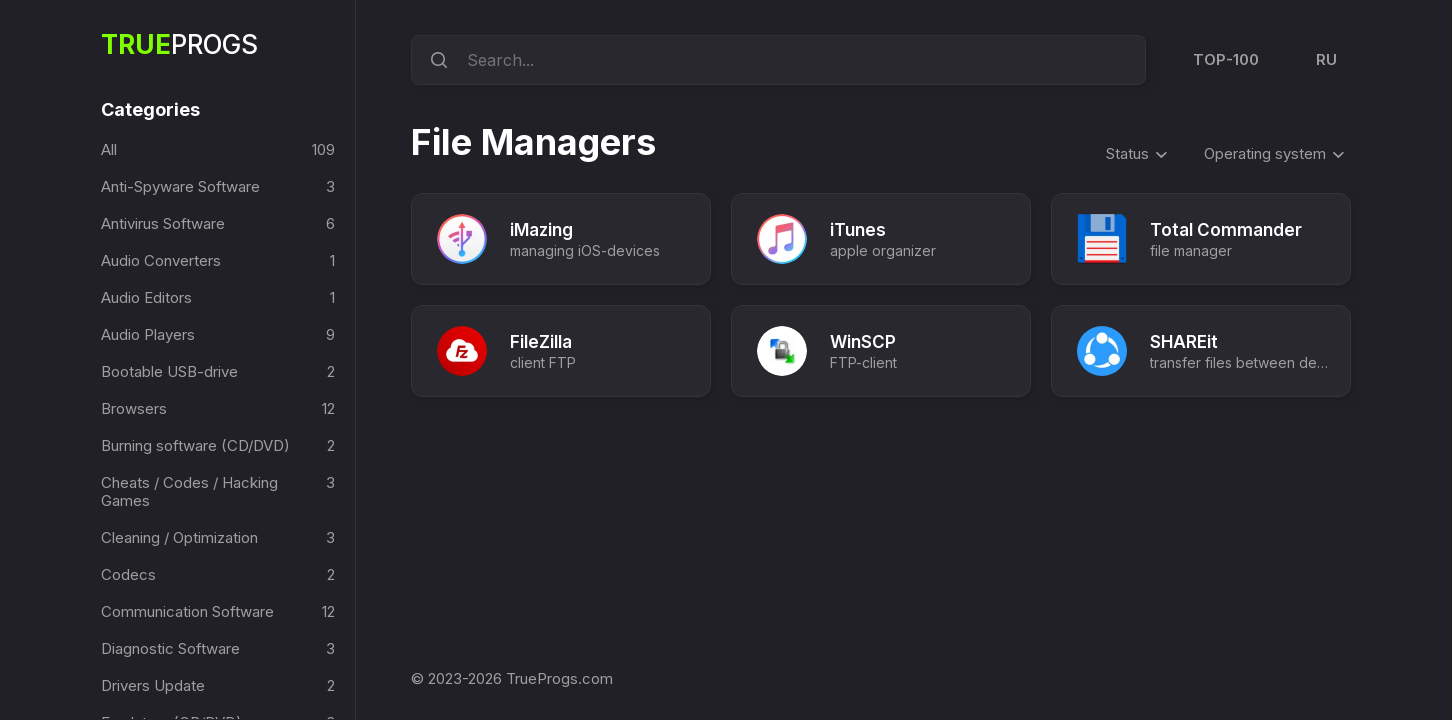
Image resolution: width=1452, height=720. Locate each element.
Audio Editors (146, 297)
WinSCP (863, 342)
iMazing (541, 230)
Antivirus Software (163, 223)
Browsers (134, 408)
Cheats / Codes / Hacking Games (189, 491)
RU (1326, 59)
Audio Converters (161, 260)
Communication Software (187, 611)
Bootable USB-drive (169, 371)
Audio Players (148, 334)
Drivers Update (153, 685)
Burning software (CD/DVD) (195, 445)
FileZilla (541, 342)
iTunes (858, 230)
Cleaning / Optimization (179, 537)
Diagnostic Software (170, 648)
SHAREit (1184, 342)
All (109, 149)
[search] (436, 60)
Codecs (128, 574)
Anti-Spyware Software (180, 186)
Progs (179, 44)
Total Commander (1226, 230)
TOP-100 (1226, 59)
